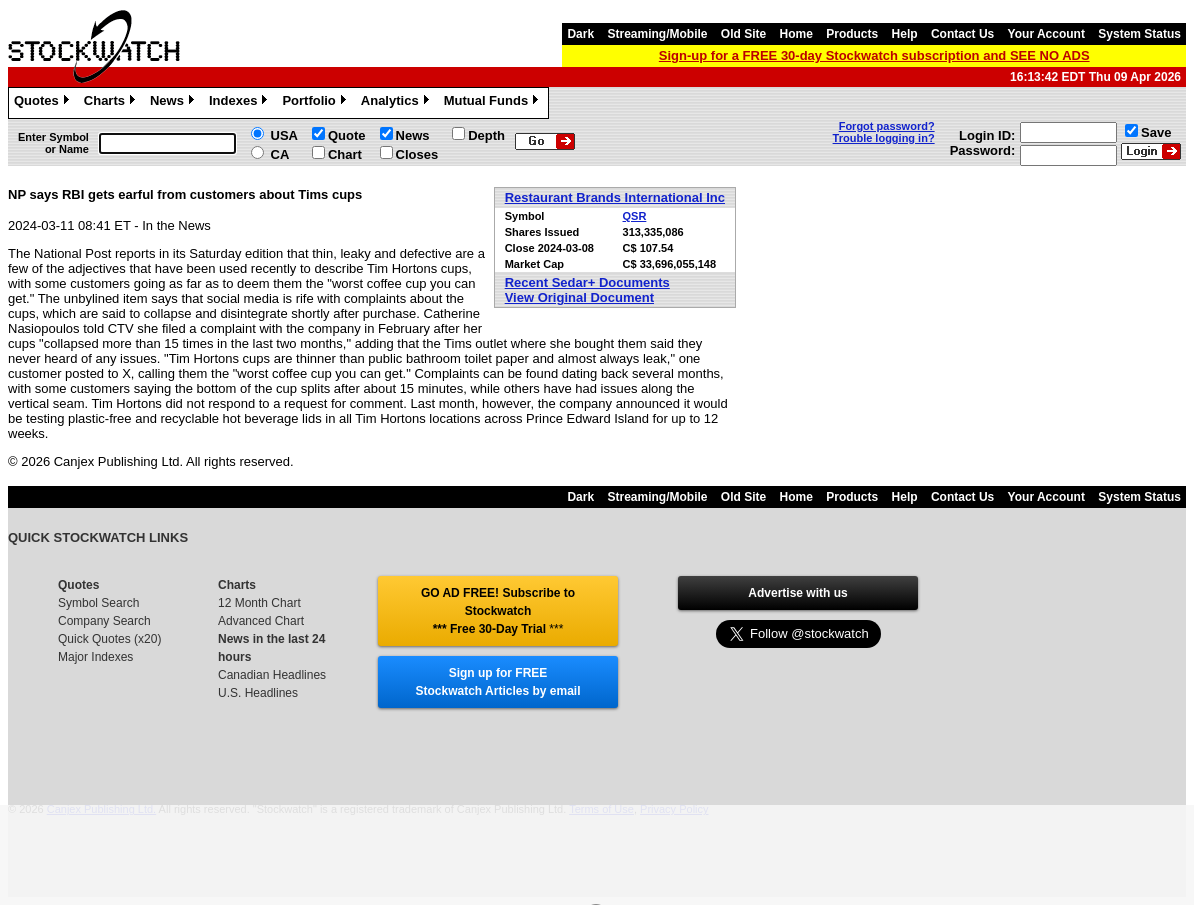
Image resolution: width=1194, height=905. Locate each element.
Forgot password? (887, 126)
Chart (345, 154)
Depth (486, 135)
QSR (635, 216)
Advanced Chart (261, 621)
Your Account (1046, 34)
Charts (112, 103)
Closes (417, 154)
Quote (347, 135)
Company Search (104, 621)
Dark (580, 34)
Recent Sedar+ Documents (587, 282)
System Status (1139, 34)
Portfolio (316, 103)
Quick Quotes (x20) (109, 639)
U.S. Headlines (258, 693)
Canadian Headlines (272, 675)
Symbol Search (98, 603)
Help (905, 34)
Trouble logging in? (884, 138)
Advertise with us (797, 593)
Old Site (743, 34)
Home (796, 34)
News (174, 103)
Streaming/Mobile (657, 34)
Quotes (44, 103)
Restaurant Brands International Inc (615, 197)
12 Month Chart (259, 603)
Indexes (240, 103)
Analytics (397, 103)
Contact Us (962, 34)
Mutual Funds (494, 103)
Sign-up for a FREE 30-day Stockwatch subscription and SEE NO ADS (874, 55)
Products (852, 34)
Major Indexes (95, 657)
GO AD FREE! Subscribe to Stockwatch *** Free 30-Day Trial (498, 611)
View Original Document (579, 297)
